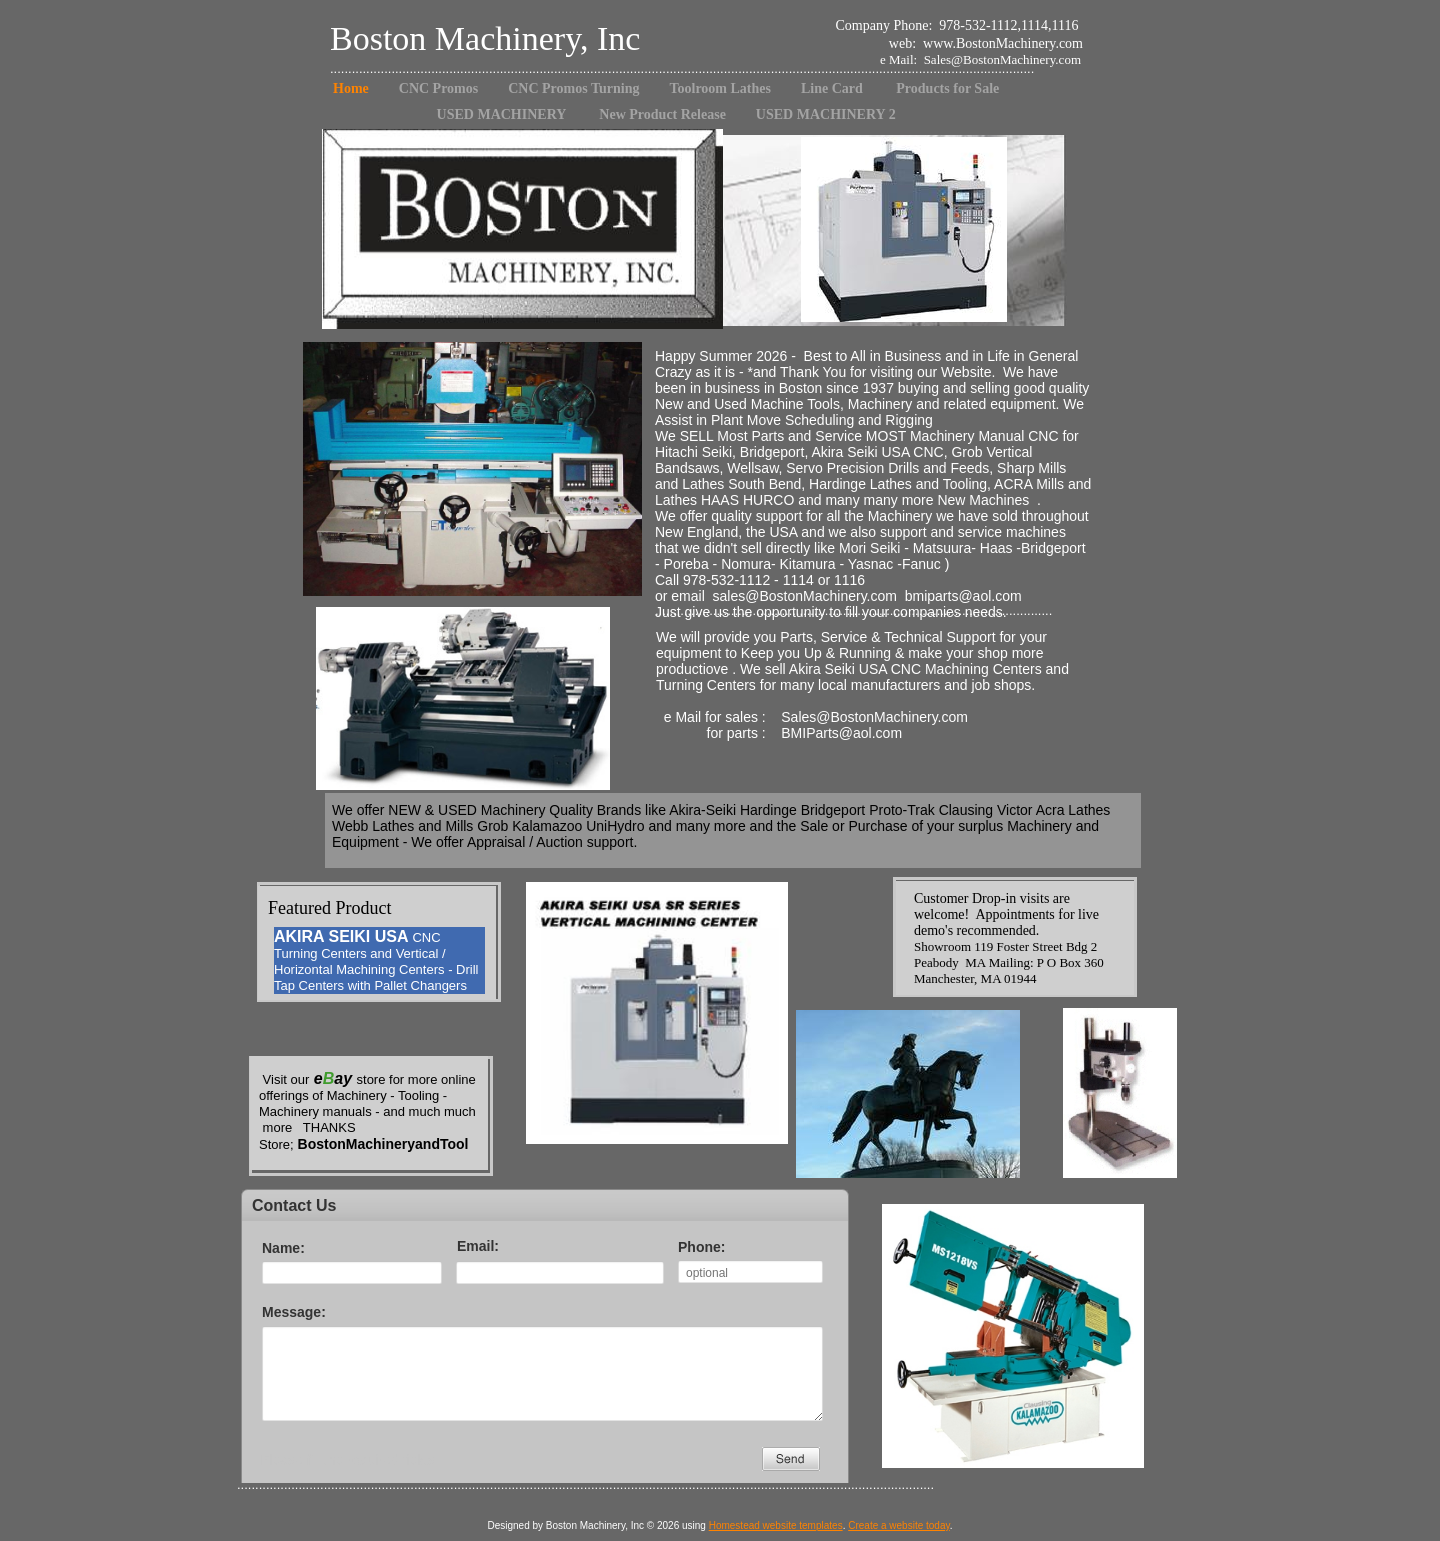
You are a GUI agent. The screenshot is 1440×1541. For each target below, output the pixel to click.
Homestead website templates (776, 1525)
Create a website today (899, 1525)
